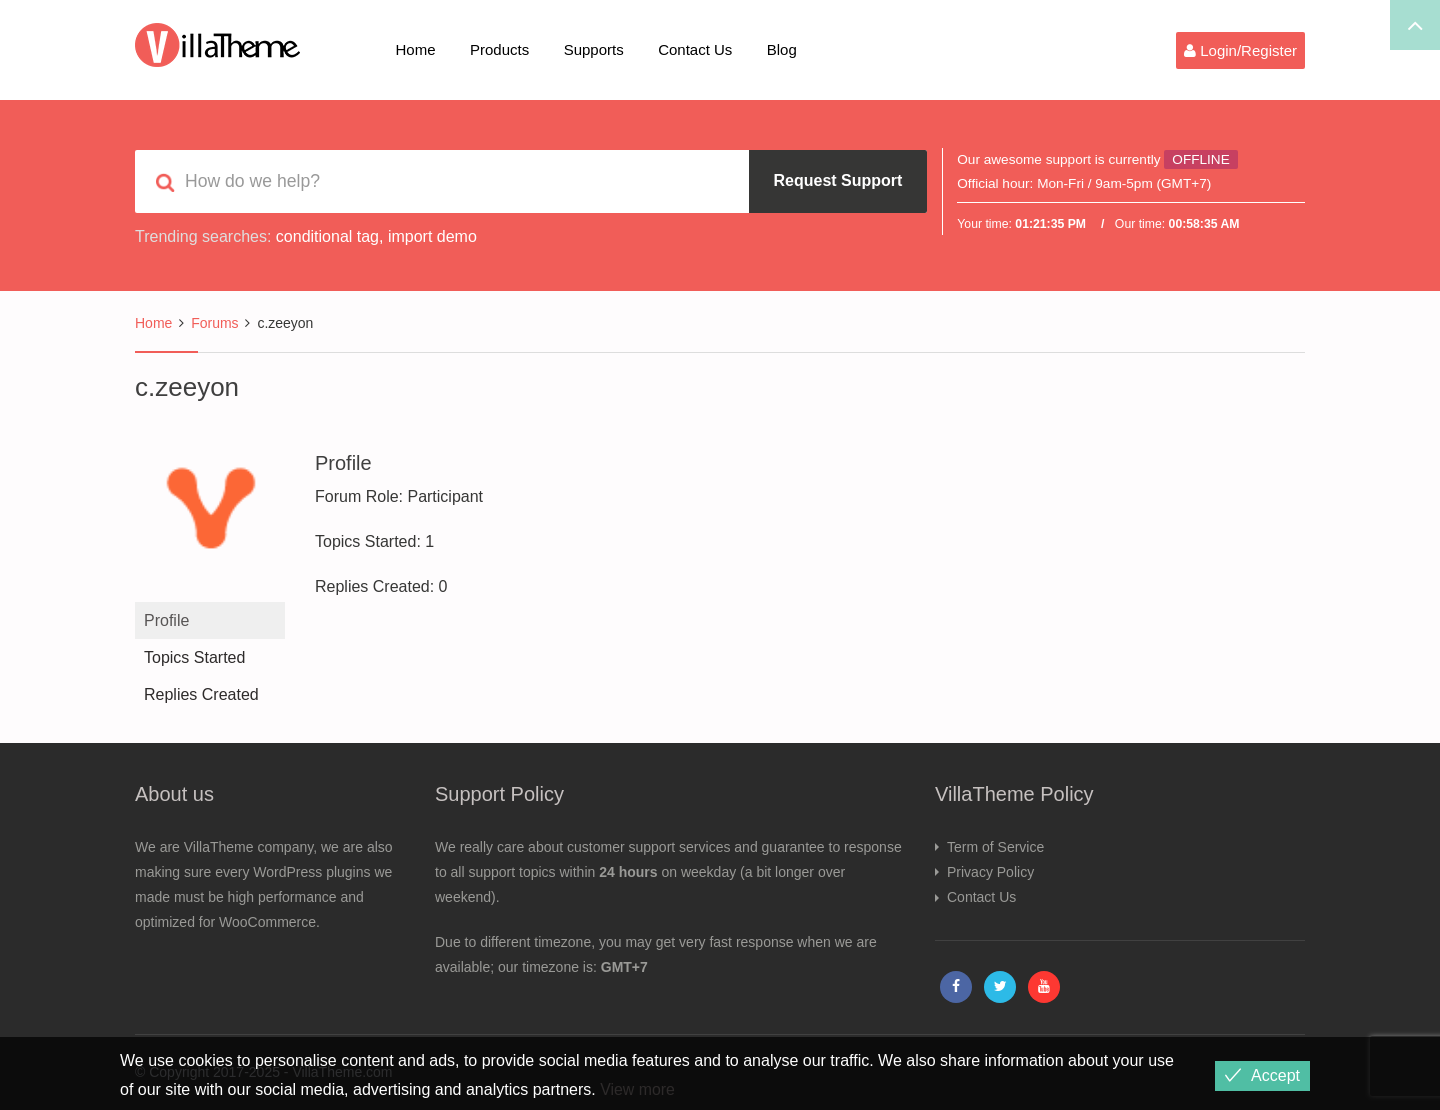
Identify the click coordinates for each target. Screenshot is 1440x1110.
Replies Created (201, 694)
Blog (782, 49)
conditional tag (327, 236)
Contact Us (695, 49)
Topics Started (194, 657)
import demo (432, 236)
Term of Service (995, 847)
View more (637, 1089)
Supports (594, 49)
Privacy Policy (990, 872)
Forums (214, 323)
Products (499, 49)
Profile (166, 620)
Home (416, 49)
